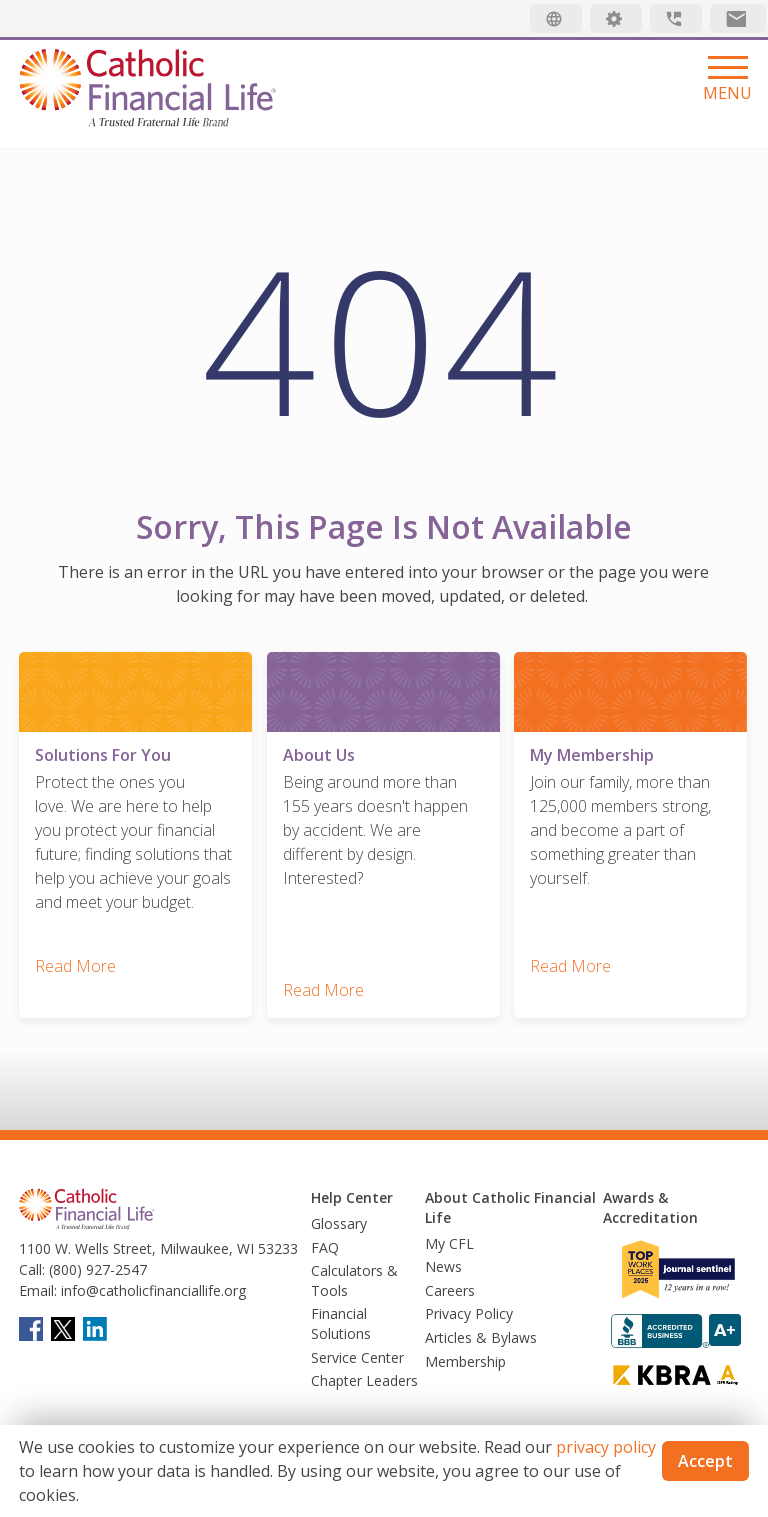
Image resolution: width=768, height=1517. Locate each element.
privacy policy (606, 1447)
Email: (38, 1289)
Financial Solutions (341, 1322)
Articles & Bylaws (481, 1335)
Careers (450, 1288)
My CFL (449, 1241)
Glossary (339, 1221)
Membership (465, 1359)
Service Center (357, 1355)
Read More (75, 965)
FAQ (325, 1245)
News (443, 1264)
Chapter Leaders (364, 1378)
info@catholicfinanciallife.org (151, 1289)
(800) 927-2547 (96, 1268)
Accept (705, 1461)
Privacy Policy (469, 1312)
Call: (32, 1268)
